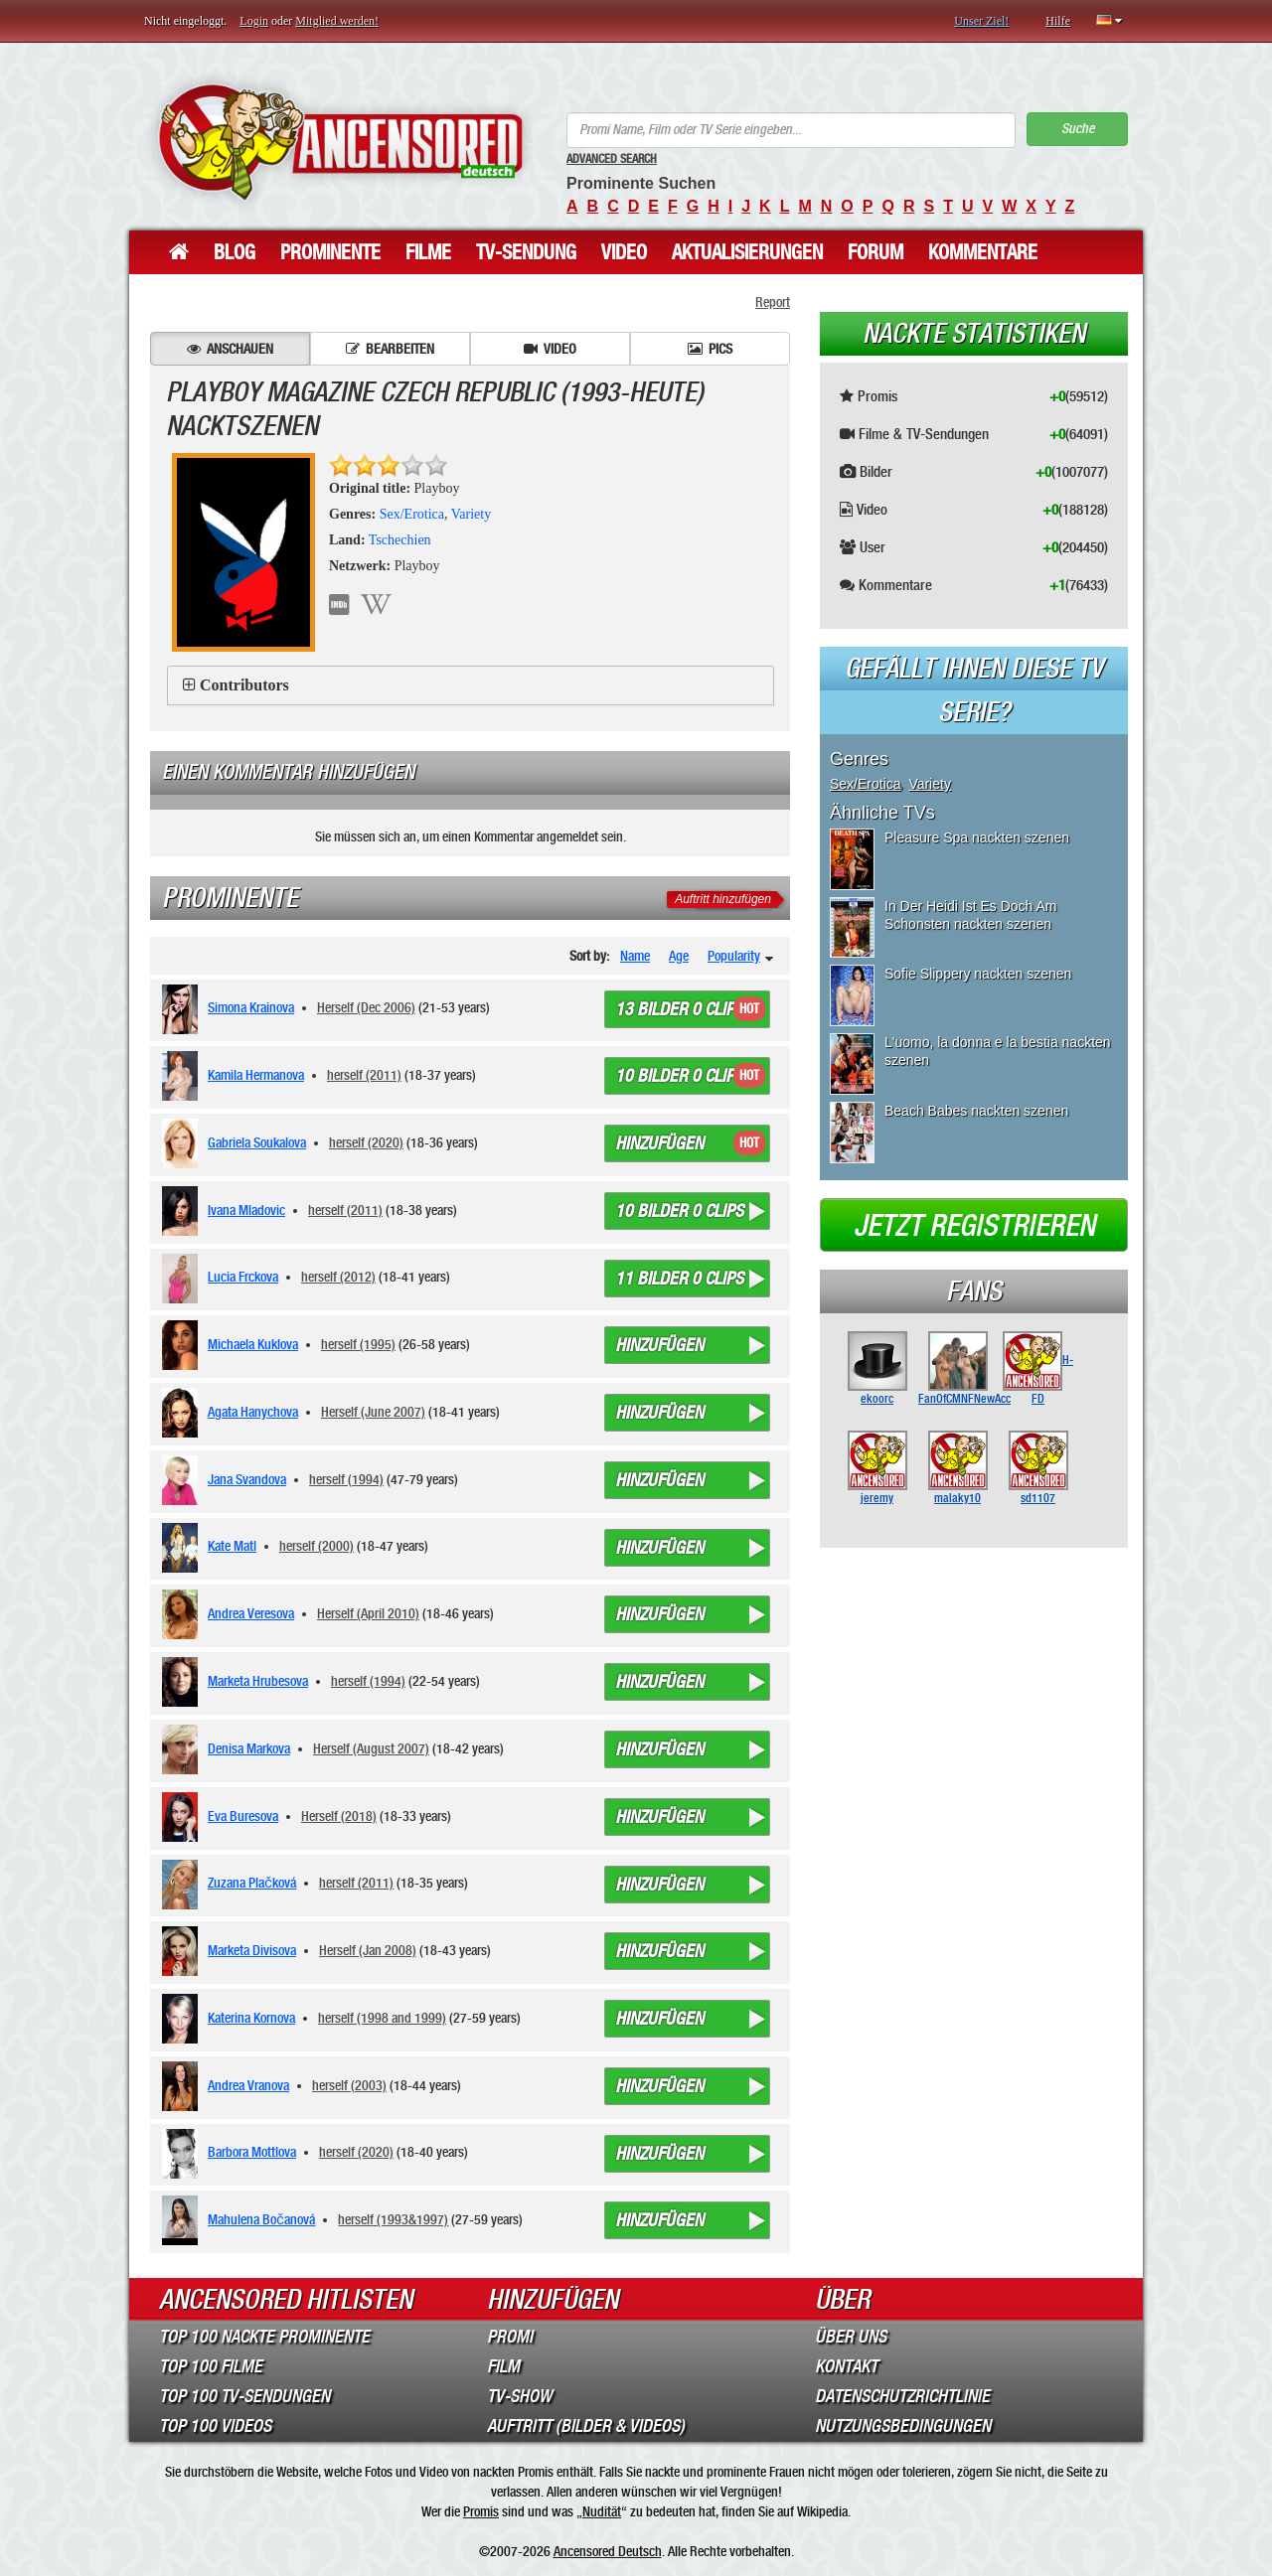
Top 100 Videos (215, 2426)
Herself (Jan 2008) (367, 1950)
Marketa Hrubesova (258, 1681)
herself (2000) (316, 1546)
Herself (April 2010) (368, 1613)
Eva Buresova (243, 1816)
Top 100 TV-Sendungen (244, 2396)
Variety (471, 514)
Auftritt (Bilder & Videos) (586, 2426)
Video (624, 252)
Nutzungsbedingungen (903, 2426)
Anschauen (230, 349)
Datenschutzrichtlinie (902, 2396)
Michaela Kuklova (253, 1344)
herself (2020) (366, 1142)
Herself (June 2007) (373, 1412)
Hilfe (1057, 21)
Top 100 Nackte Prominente (264, 2337)
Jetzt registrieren (974, 1226)
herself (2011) (364, 1075)
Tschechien (400, 539)
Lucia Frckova (243, 1277)
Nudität (601, 2511)
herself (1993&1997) (393, 2219)
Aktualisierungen (747, 252)
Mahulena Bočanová (261, 2219)
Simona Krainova (251, 1007)
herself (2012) (338, 1277)
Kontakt (846, 2366)
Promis (481, 2511)
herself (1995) (358, 1344)
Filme (428, 252)
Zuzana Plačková (252, 1883)
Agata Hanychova (253, 1412)
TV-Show (519, 2396)
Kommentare (982, 252)
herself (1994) (346, 1479)
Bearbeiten (390, 349)
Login (253, 21)
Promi (510, 2337)
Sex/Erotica (412, 514)
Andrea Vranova (248, 2085)
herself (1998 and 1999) (382, 2018)
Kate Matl (232, 1546)
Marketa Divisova (252, 1950)
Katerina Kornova (251, 2018)
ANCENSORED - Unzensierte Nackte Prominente (340, 141)
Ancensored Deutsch (608, 2551)
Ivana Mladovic (246, 1210)
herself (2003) (349, 2085)
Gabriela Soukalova (257, 1142)
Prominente (330, 252)
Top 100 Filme (210, 2366)
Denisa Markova (249, 1748)
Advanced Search (611, 159)
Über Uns (850, 2337)
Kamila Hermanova (256, 1075)
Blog (234, 252)
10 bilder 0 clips (679, 1076)
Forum (875, 252)
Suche (1077, 128)
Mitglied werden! (337, 21)
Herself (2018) (339, 1816)
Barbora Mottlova (252, 2152)
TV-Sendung (526, 252)
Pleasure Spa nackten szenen (976, 837)
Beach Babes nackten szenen (976, 1111)
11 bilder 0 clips (679, 1278)
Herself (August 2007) (371, 1748)
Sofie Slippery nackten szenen (977, 974)
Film (503, 2366)
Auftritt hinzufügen (723, 899)
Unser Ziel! (981, 21)
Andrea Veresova (251, 1613)
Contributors (244, 685)
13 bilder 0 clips (679, 1009)
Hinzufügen (659, 1143)
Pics (710, 349)
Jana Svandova (247, 1479)
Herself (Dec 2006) (366, 1007)
